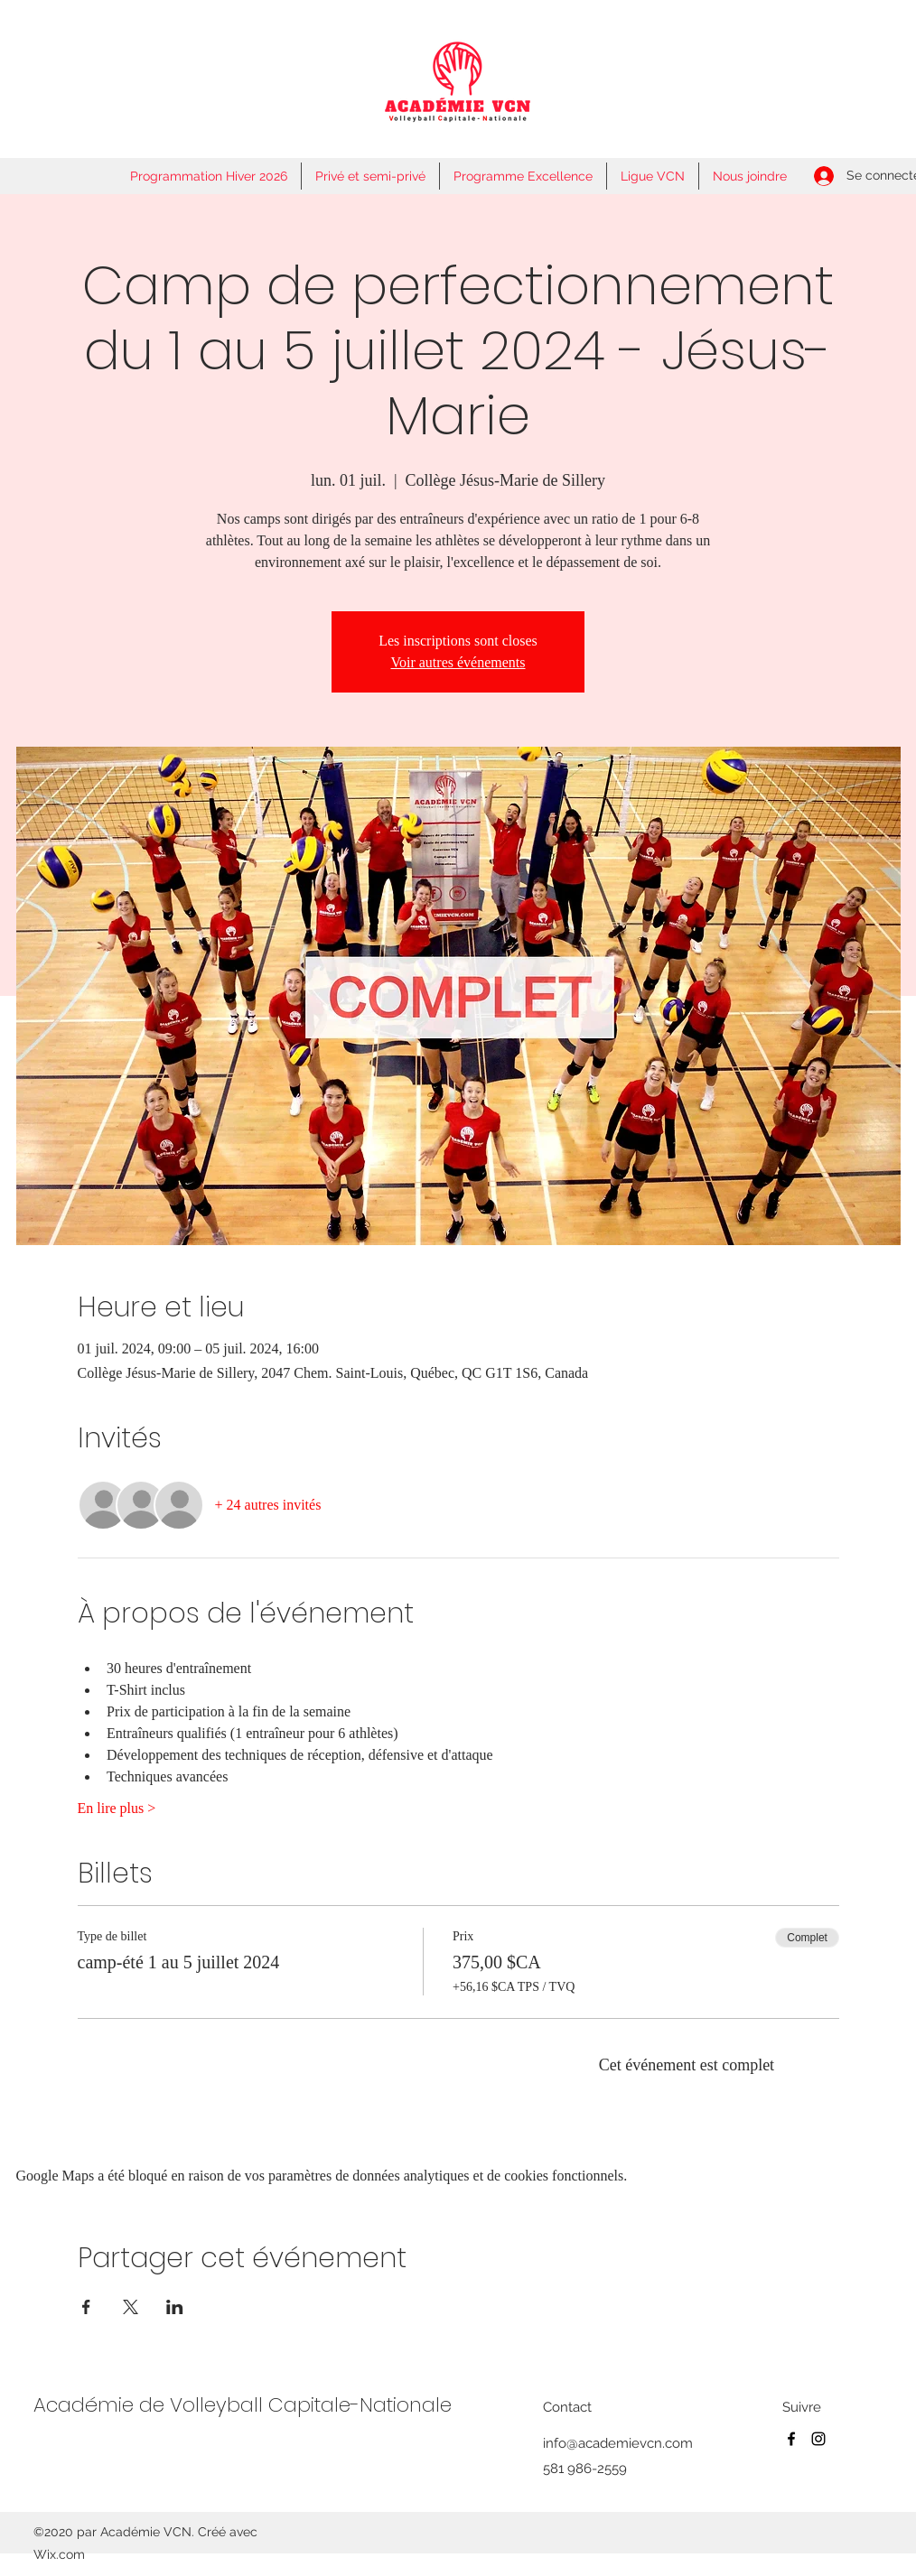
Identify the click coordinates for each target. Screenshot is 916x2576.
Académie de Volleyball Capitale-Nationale (242, 2405)
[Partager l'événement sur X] (130, 2307)
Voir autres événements (458, 662)
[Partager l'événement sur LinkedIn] (174, 2307)
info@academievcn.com (618, 2443)
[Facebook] (791, 2439)
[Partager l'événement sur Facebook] (86, 2307)
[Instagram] (818, 2439)
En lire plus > (117, 1808)
